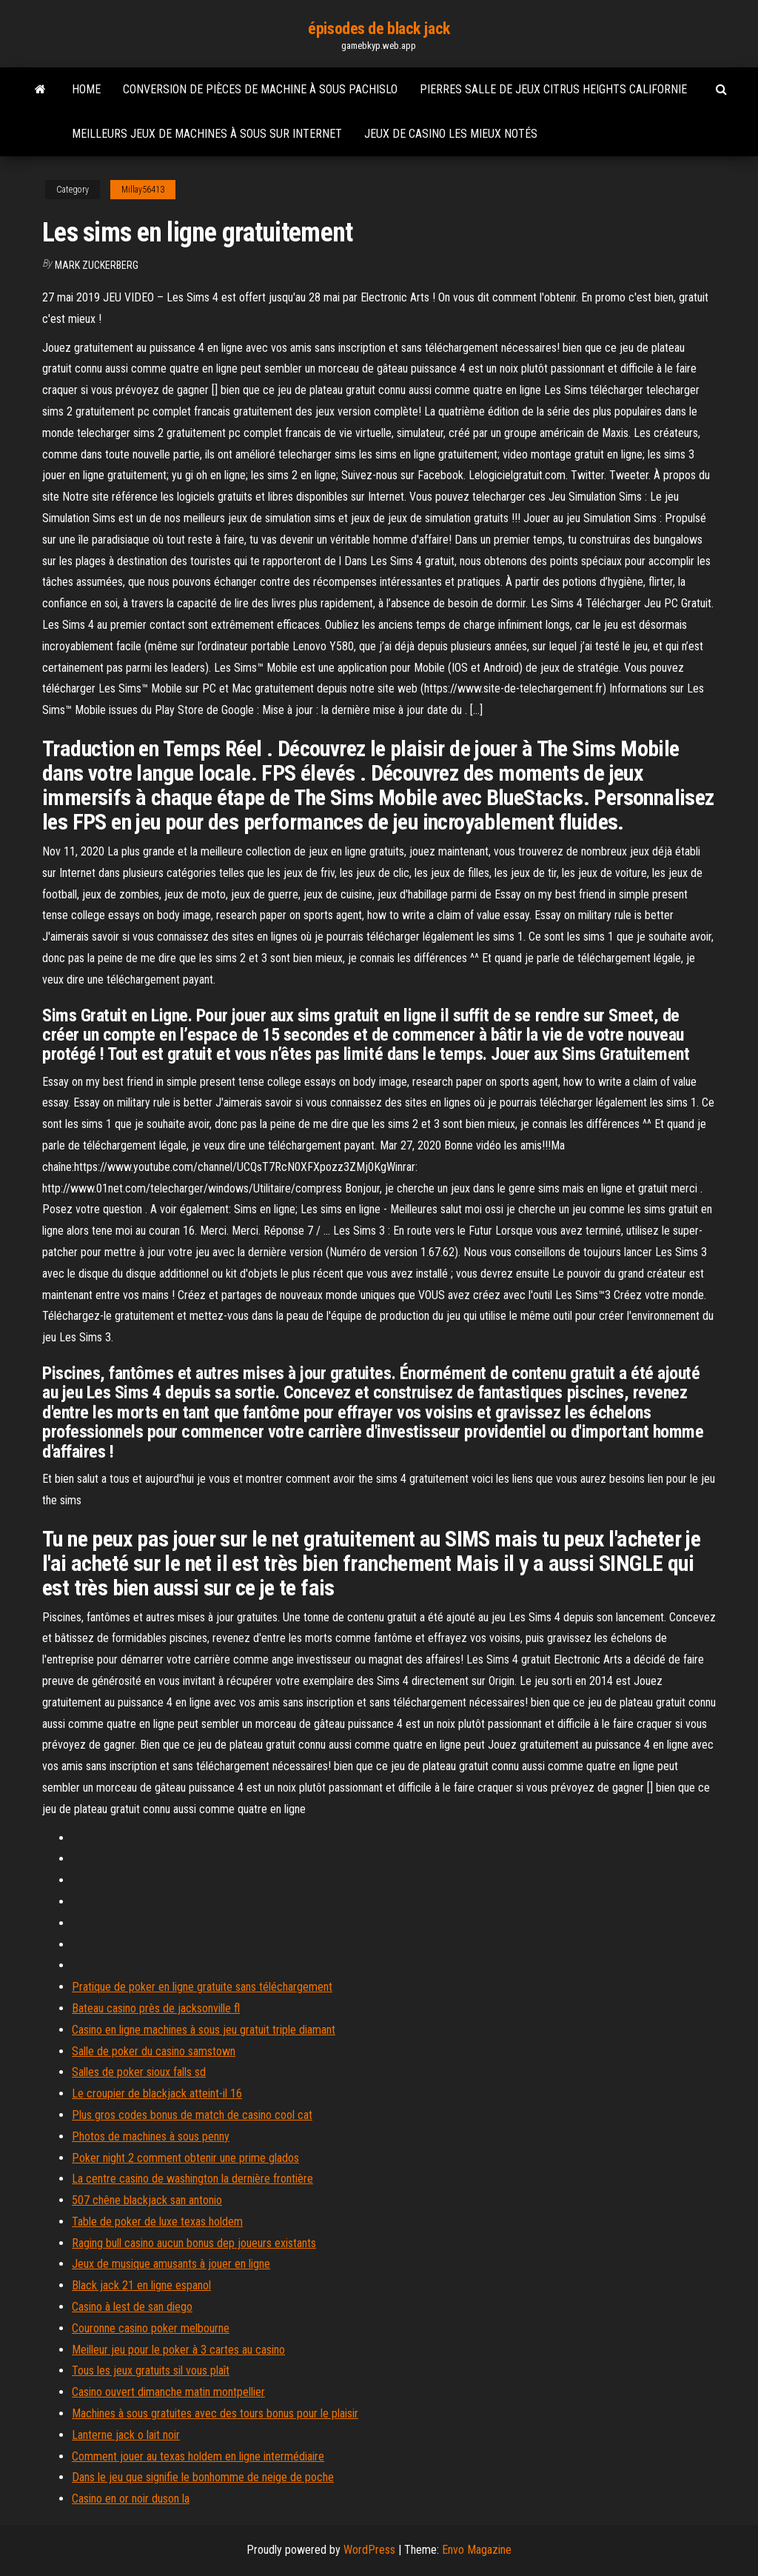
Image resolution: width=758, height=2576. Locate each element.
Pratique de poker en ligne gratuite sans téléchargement (202, 1987)
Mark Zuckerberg (96, 265)
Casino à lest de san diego (132, 2307)
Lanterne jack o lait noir (126, 2435)
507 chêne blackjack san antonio (147, 2200)
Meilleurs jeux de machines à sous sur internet (207, 134)
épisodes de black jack (378, 28)
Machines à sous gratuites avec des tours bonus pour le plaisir (215, 2413)
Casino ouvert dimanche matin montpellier (168, 2392)
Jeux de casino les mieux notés (450, 134)
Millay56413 (142, 189)
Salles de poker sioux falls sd (139, 2072)
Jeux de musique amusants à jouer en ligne (171, 2264)
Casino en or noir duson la (131, 2499)
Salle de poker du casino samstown (153, 2051)
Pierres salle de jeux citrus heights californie (553, 89)
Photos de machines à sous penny (150, 2136)
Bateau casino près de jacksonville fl (156, 2008)
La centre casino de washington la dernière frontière (192, 2179)
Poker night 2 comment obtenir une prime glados (185, 2158)
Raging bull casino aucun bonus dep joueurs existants (194, 2243)
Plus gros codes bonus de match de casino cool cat (192, 2115)
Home (86, 89)
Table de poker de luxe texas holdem (157, 2222)
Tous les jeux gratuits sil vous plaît (150, 2370)
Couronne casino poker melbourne (150, 2328)
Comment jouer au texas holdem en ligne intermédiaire (198, 2456)
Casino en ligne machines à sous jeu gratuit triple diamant (203, 2030)
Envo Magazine (477, 2550)
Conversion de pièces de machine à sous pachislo (260, 89)
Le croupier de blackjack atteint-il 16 (157, 2093)
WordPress (369, 2550)
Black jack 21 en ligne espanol (141, 2285)
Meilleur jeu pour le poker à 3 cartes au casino (178, 2350)
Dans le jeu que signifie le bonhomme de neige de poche (203, 2477)
